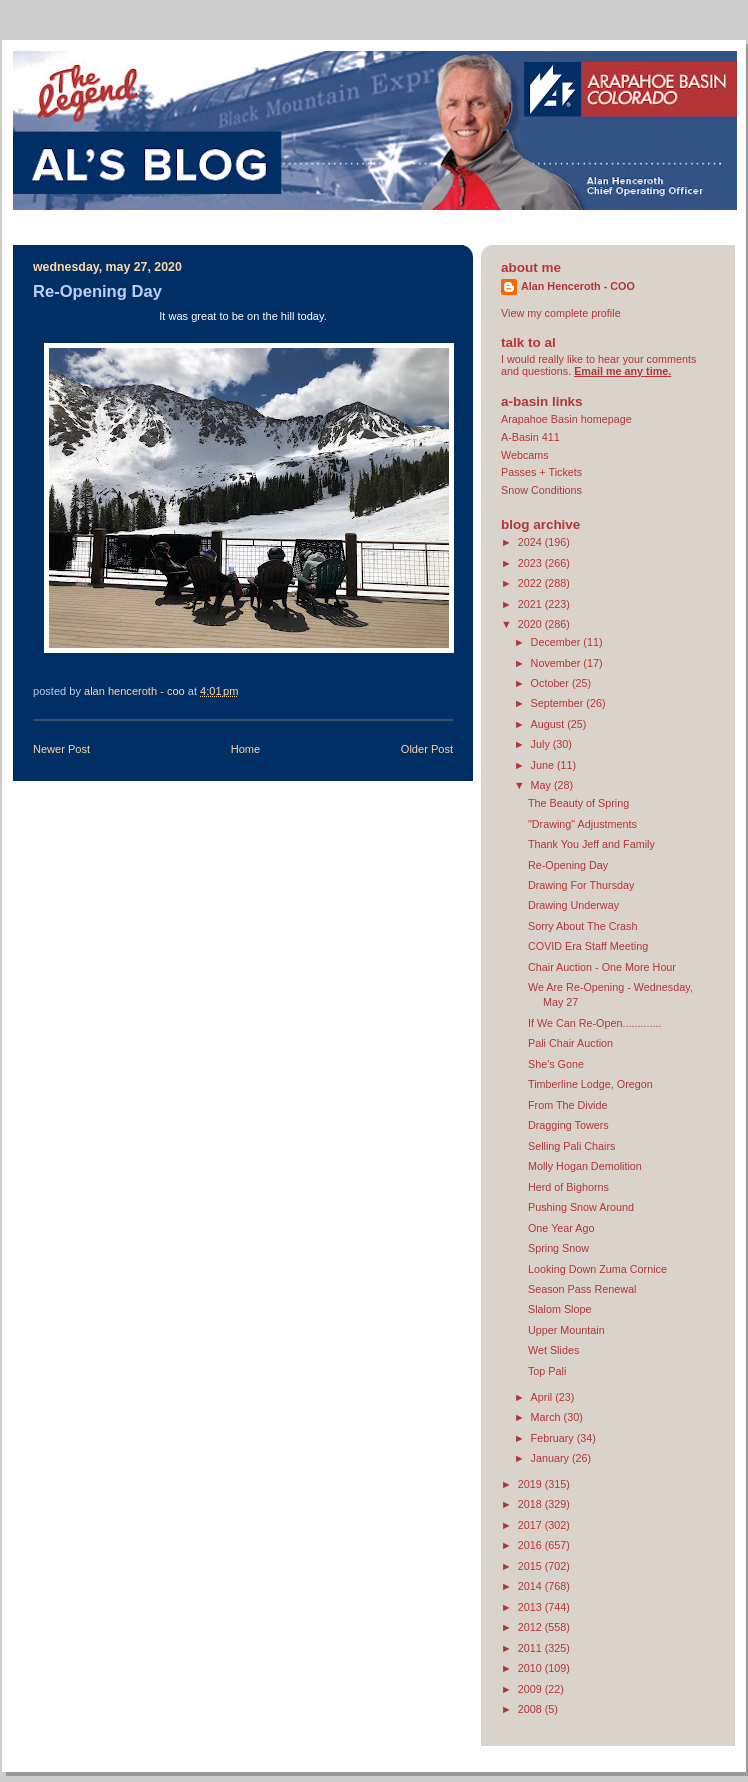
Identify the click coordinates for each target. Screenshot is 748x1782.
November (557, 663)
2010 (531, 1668)
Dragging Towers (568, 1125)
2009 (531, 1689)
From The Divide (568, 1105)
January (551, 1458)
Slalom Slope (560, 1309)
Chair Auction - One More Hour (602, 967)
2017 (531, 1525)
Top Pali (547, 1371)
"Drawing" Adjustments (582, 824)
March (547, 1417)
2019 (531, 1484)
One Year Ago (561, 1228)
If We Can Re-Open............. (594, 1023)
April (543, 1397)
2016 (531, 1545)
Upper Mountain (566, 1330)
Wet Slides (553, 1350)
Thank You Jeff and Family (591, 844)
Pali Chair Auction (570, 1043)
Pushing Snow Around (581, 1207)
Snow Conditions (541, 490)
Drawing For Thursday (581, 885)
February (554, 1438)
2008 (531, 1709)
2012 (531, 1627)
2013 (531, 1607)
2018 (531, 1504)
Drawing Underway (573, 905)
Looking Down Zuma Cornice (597, 1269)
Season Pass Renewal (582, 1289)
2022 (531, 583)
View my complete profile (561, 313)
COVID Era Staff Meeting (588, 946)
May (542, 785)
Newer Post (61, 749)
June (544, 765)
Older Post (427, 749)
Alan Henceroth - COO (578, 286)
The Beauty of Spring (578, 803)
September (559, 703)
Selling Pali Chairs (572, 1146)
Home (245, 749)
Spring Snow (558, 1248)
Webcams (525, 455)
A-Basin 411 (530, 437)
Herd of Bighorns (568, 1187)
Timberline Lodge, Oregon (590, 1084)
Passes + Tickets (541, 472)
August (549, 724)
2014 (531, 1586)
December (557, 642)
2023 (531, 563)
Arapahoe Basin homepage (566, 419)
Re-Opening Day (568, 865)
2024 (531, 542)
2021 (531, 604)
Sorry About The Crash (582, 926)
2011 (531, 1648)
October (551, 683)
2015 (531, 1566)
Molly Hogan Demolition (585, 1166)
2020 (531, 624)
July (542, 744)
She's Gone (556, 1064)
